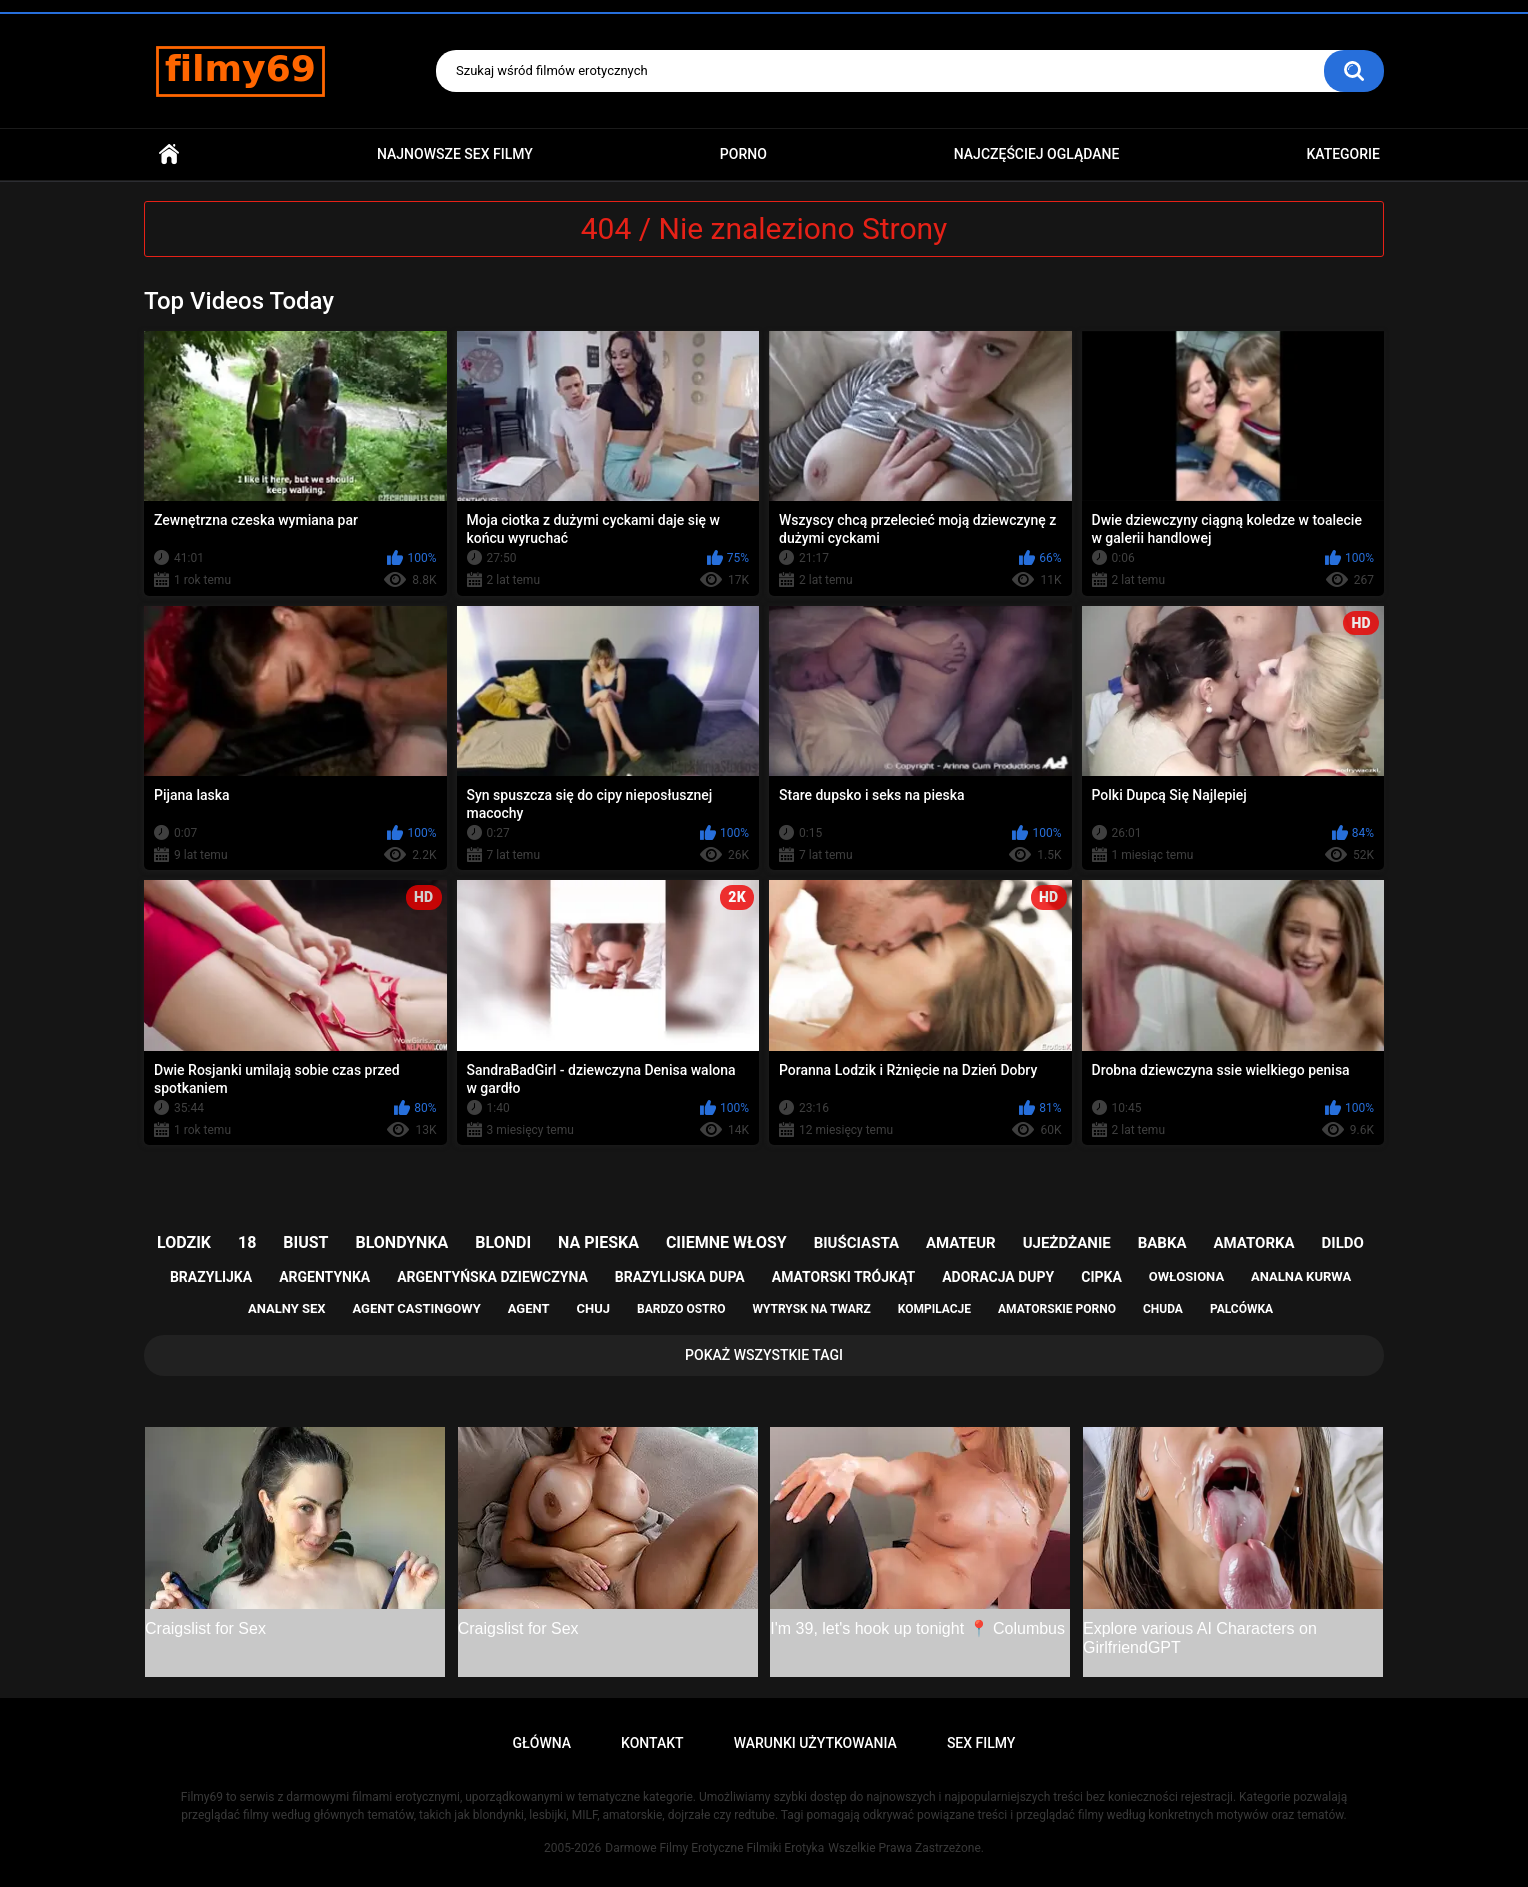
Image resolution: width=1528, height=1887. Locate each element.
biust (305, 1242)
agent (529, 1308)
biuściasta (856, 1243)
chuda (1163, 1309)
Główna (169, 154)
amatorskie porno (1057, 1309)
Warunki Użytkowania (815, 1743)
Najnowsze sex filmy (455, 154)
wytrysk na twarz (811, 1309)
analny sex (287, 1308)
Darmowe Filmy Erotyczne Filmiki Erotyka (714, 1848)
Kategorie (1343, 154)
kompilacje (934, 1309)
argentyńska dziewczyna (492, 1277)
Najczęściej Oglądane (1037, 154)
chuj (594, 1308)
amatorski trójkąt (843, 1277)
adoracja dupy (998, 1277)
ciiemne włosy (726, 1242)
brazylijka (211, 1277)
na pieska (598, 1242)
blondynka (401, 1242)
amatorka (1253, 1243)
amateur (961, 1243)
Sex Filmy (981, 1743)
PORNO (743, 154)
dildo (1343, 1243)
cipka (1101, 1277)
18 (247, 1242)
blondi (503, 1242)
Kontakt (652, 1743)
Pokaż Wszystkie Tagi (764, 1355)
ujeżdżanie (1067, 1243)
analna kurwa (1301, 1276)
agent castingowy (416, 1308)
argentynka (324, 1277)
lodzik (184, 1242)
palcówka (1241, 1309)
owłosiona (1186, 1276)
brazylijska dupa (680, 1277)
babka (1162, 1243)
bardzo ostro (681, 1309)
